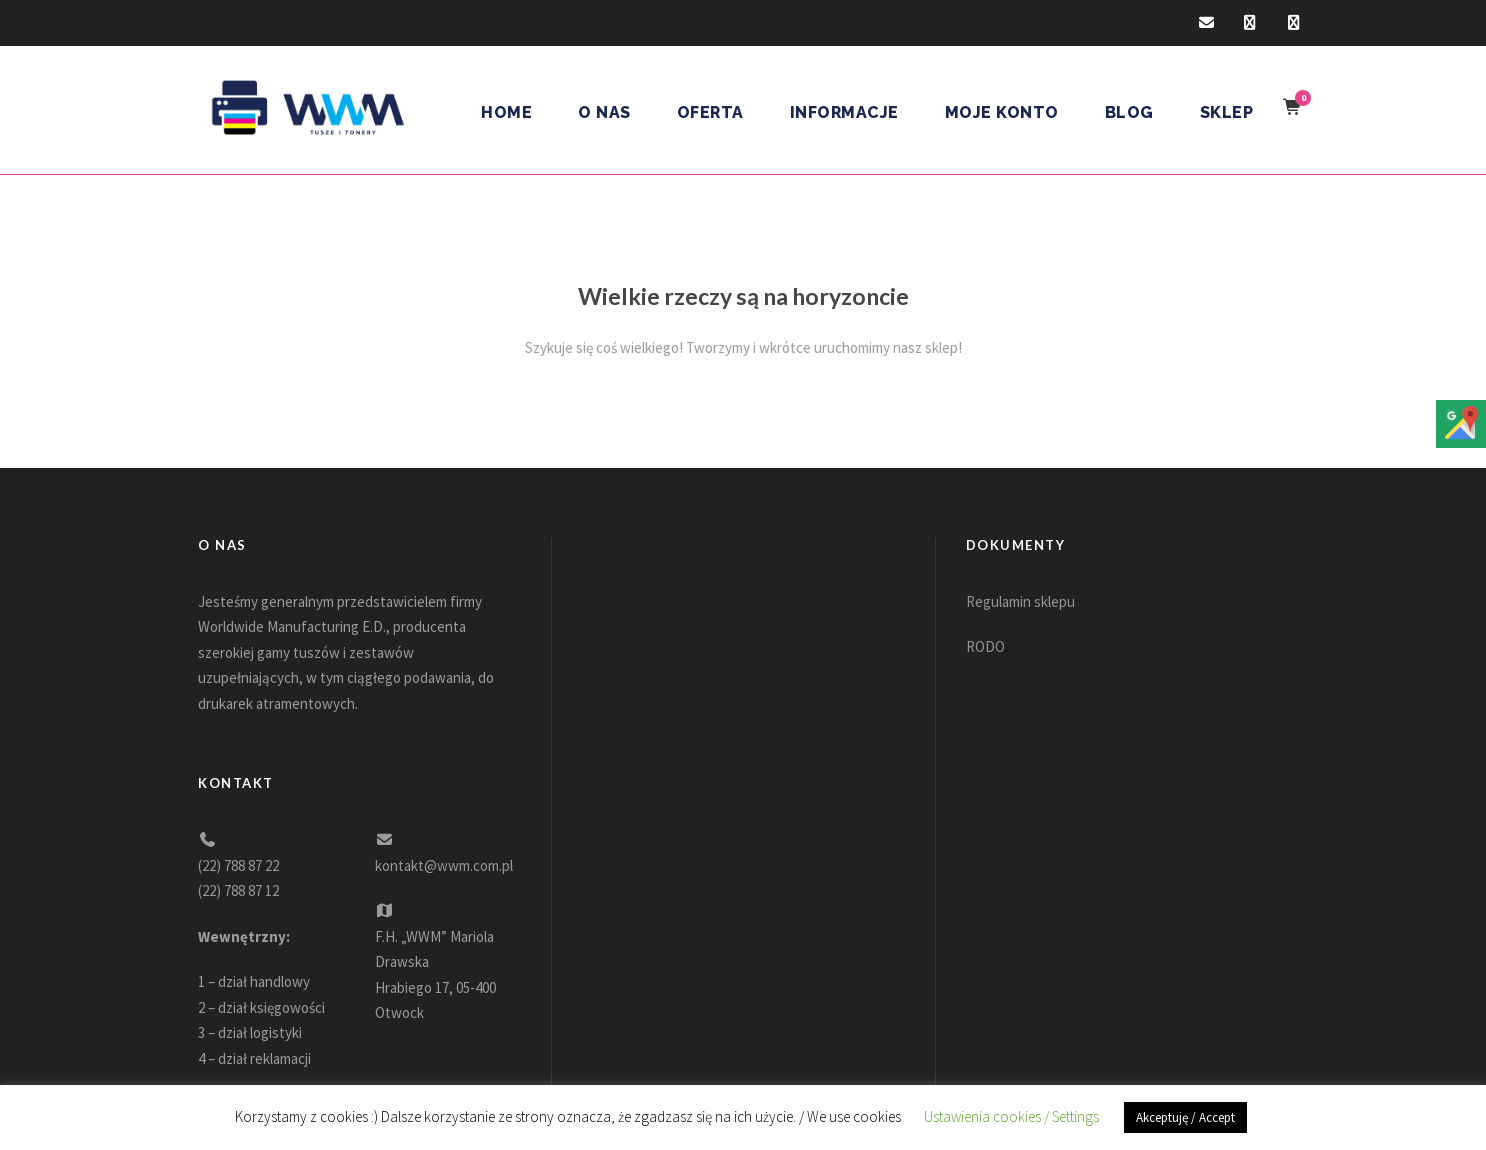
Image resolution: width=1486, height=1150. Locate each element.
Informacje (844, 112)
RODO (985, 646)
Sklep (1227, 112)
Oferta (710, 112)
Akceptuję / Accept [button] (1185, 1117)
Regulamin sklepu (1020, 601)
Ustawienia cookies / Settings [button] (1011, 1116)
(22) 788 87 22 (238, 865)
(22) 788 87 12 (238, 890)
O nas (604, 112)
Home (506, 112)
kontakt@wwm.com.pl (444, 865)
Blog (1129, 112)
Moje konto (1002, 112)
